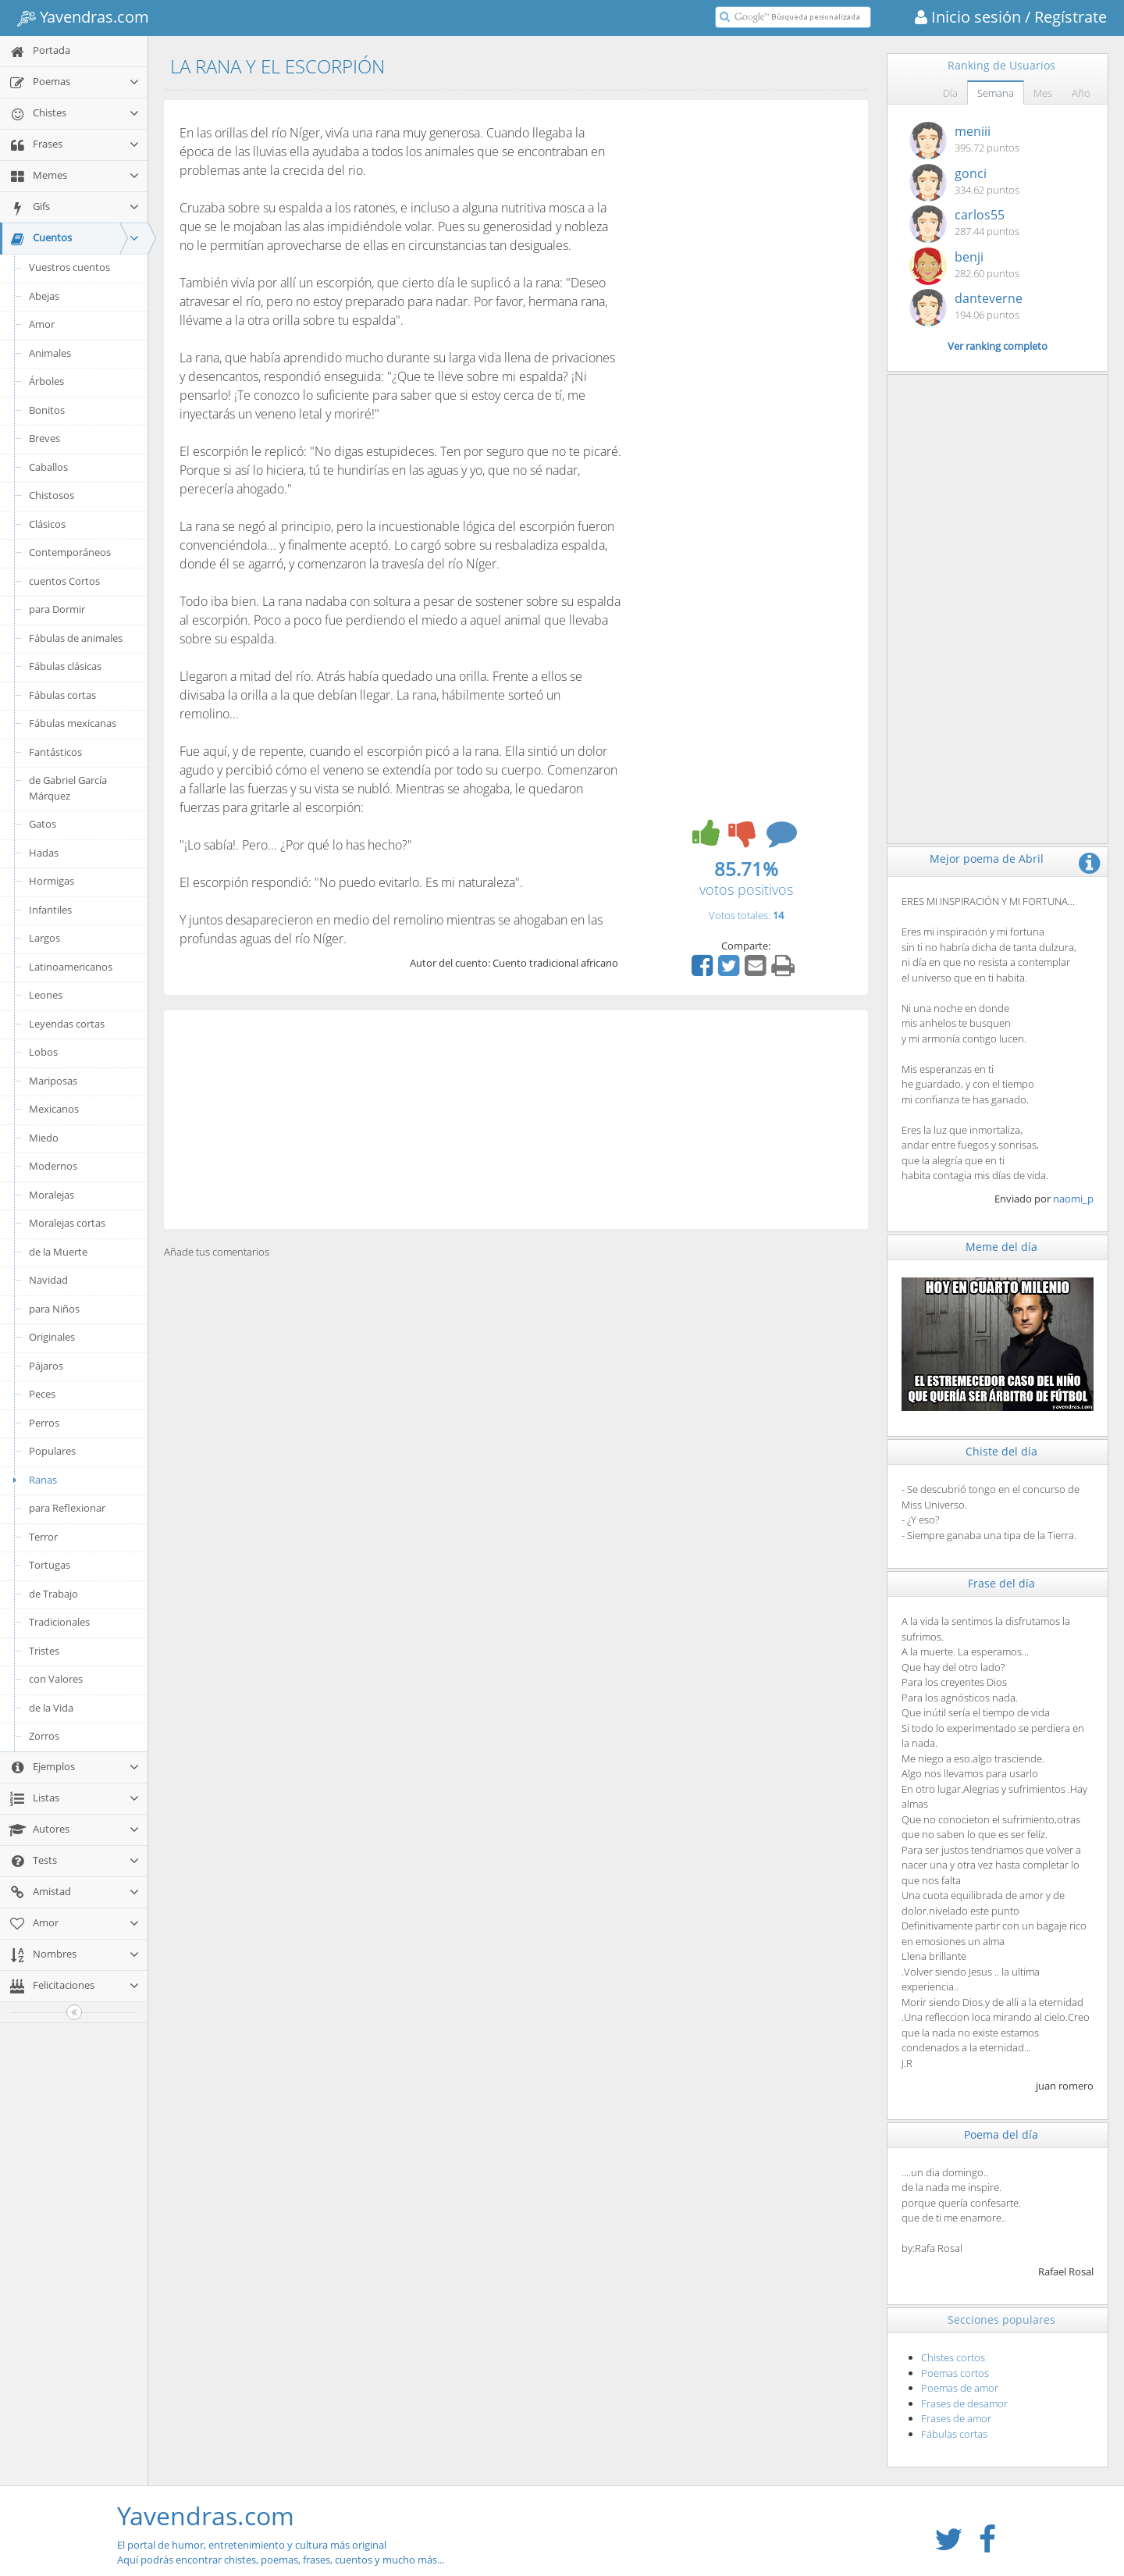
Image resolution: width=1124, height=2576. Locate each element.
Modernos (53, 1166)
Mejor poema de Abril (987, 858)
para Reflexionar (67, 1508)
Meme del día (1001, 1246)
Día (950, 93)
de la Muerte (58, 1252)
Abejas (44, 296)
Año (1081, 93)
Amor (42, 324)
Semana (995, 93)
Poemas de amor (959, 2388)
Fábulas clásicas (65, 666)
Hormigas (51, 881)
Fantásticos (55, 752)
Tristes (44, 1651)
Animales (50, 353)
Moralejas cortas (67, 1223)
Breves (44, 438)
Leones (45, 995)
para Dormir (57, 609)
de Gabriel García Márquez (68, 788)
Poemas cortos (955, 2373)
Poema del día (1001, 2134)
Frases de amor (956, 2418)
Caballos (48, 467)
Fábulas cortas (62, 695)
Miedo (44, 1138)
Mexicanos (54, 1109)
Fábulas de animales (76, 638)
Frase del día (1001, 1583)
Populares (52, 1451)
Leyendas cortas (67, 1024)
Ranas (32, 1480)
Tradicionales (59, 1622)
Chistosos (51, 495)
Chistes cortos (953, 2357)
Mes (1042, 93)
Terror (43, 1537)
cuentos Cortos (64, 581)
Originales (52, 1337)
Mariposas (53, 1081)
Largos (44, 938)
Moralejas (51, 1195)
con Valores (56, 1679)
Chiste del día (1001, 1451)
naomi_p (1073, 1199)
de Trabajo (53, 1594)
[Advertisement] (516, 1119)
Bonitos (47, 410)
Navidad (48, 1280)
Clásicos (47, 524)
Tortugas (49, 1565)
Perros (44, 1423)
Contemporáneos (70, 552)
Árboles (46, 381)
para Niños (54, 1309)
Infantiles (50, 910)
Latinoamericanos (70, 967)
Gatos (42, 824)
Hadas (44, 853)
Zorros (44, 1736)
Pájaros (46, 1366)
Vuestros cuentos (69, 267)
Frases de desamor (964, 2403)
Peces (42, 1394)
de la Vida (51, 1708)
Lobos (43, 1052)
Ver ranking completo (998, 346)
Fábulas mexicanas (72, 723)
